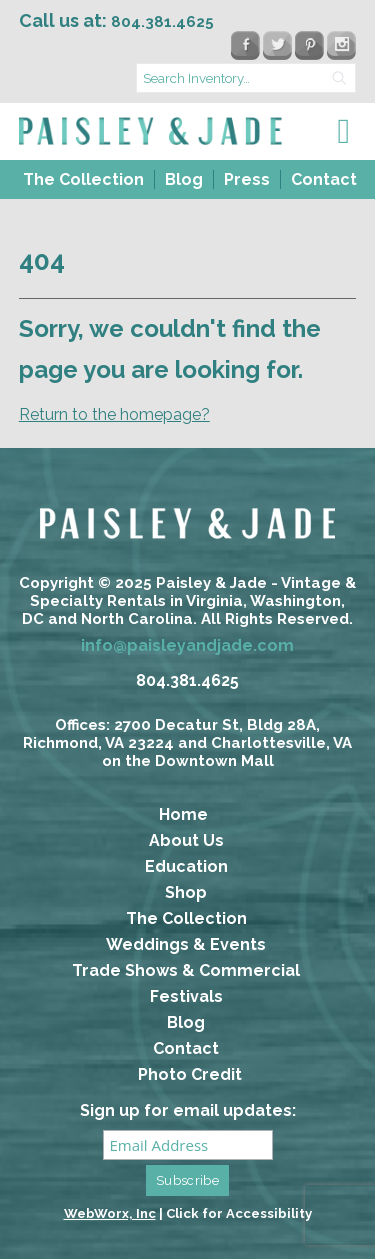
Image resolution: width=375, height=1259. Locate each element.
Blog (184, 179)
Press (247, 179)
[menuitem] (81, 179)
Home (183, 814)
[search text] (246, 78)
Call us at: (116, 20)
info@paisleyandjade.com (187, 645)
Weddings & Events (186, 944)
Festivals (186, 996)
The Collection (83, 179)
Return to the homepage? (114, 414)
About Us (186, 840)
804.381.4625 (187, 680)
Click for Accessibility (239, 1213)
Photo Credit (190, 1074)
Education (186, 866)
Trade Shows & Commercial (186, 970)
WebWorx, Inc (110, 1213)
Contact (324, 179)
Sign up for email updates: (188, 1110)
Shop (186, 892)
